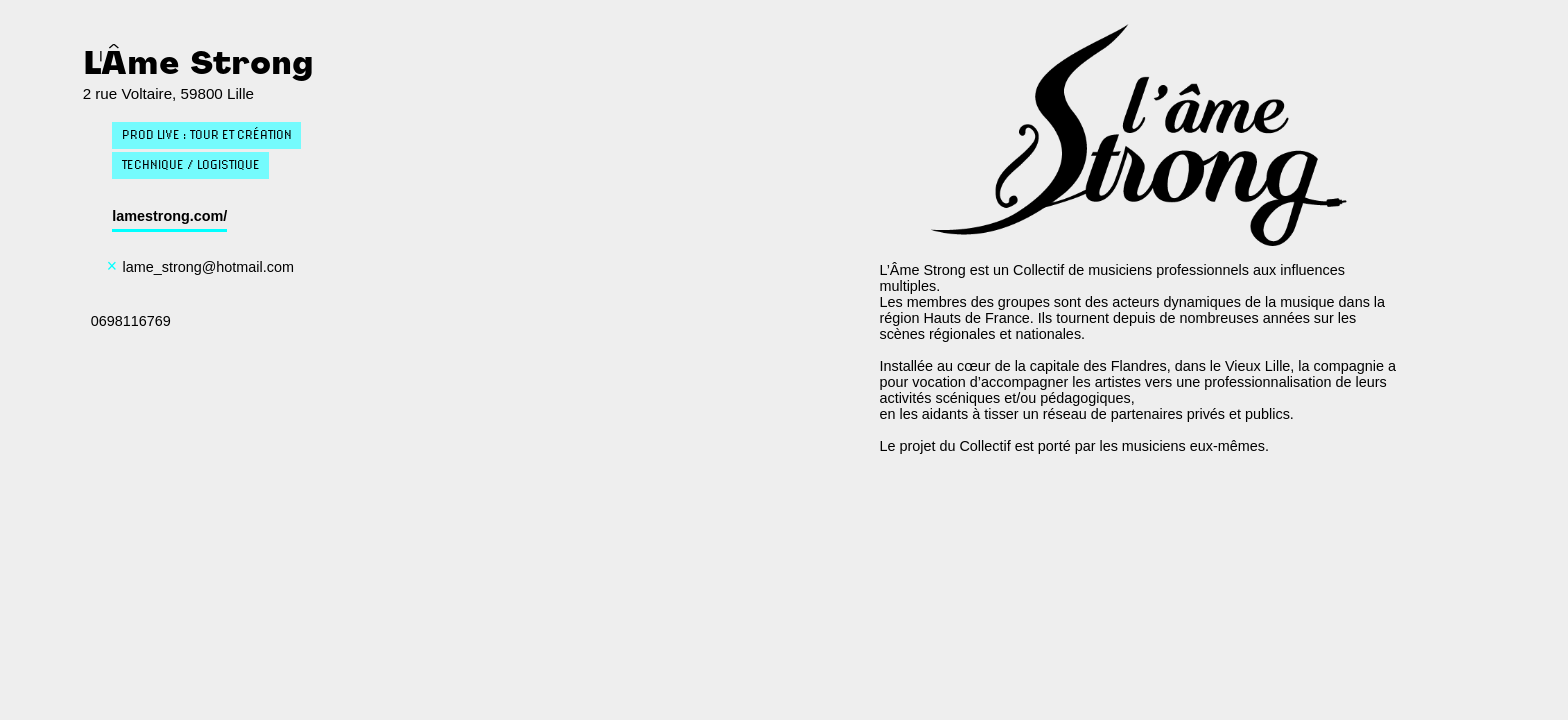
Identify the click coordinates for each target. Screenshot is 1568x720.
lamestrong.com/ (169, 216)
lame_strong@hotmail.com (208, 267)
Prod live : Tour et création (207, 134)
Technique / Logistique (191, 164)
